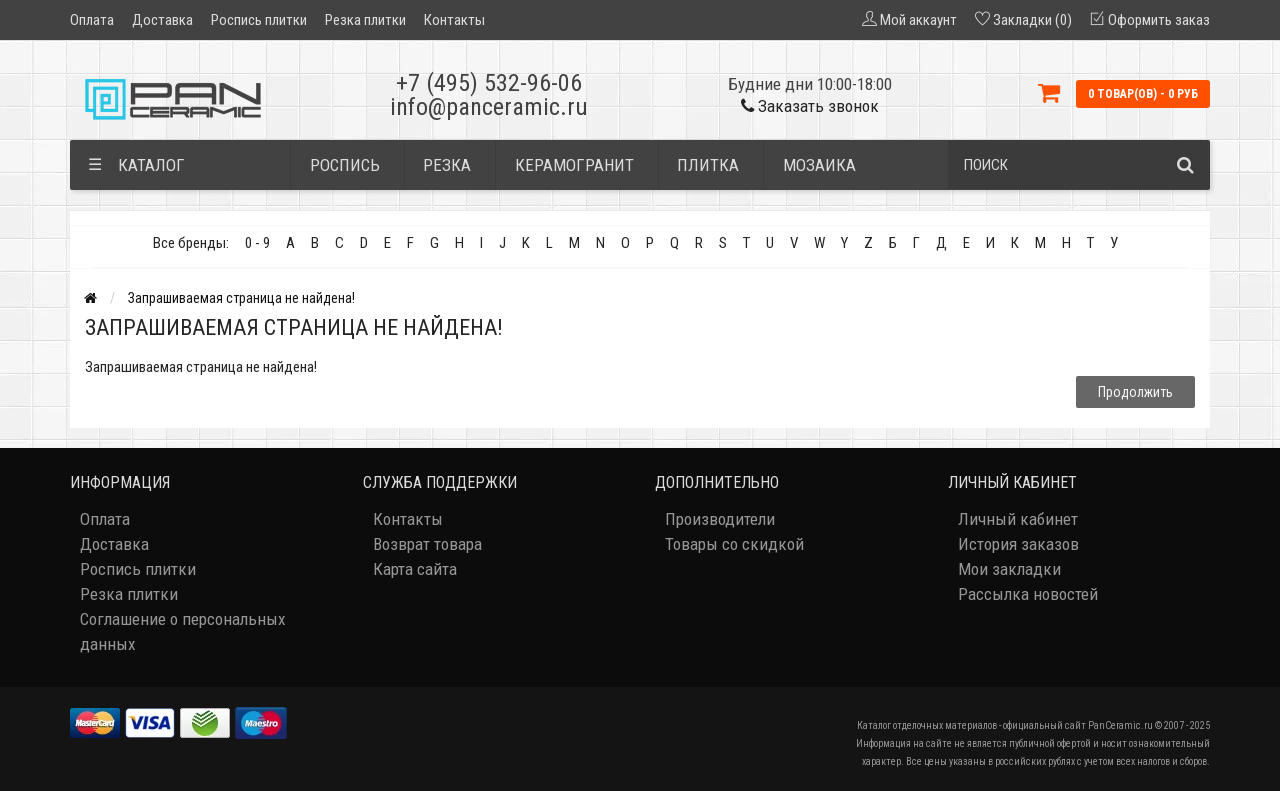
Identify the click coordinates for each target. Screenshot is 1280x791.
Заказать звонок (810, 106)
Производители (720, 519)
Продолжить (1135, 392)
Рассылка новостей (1028, 594)
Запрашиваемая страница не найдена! (241, 298)
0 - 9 (257, 243)
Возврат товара (427, 544)
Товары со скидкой (734, 544)
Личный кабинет (1018, 519)
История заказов (1018, 544)
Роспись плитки (259, 20)
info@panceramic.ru (489, 107)
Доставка (162, 20)
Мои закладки (1009, 569)
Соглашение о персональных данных (182, 631)
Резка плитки (365, 20)
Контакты (454, 20)
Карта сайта (415, 569)
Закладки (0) (1032, 20)
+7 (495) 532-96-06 (489, 83)
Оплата (92, 20)
